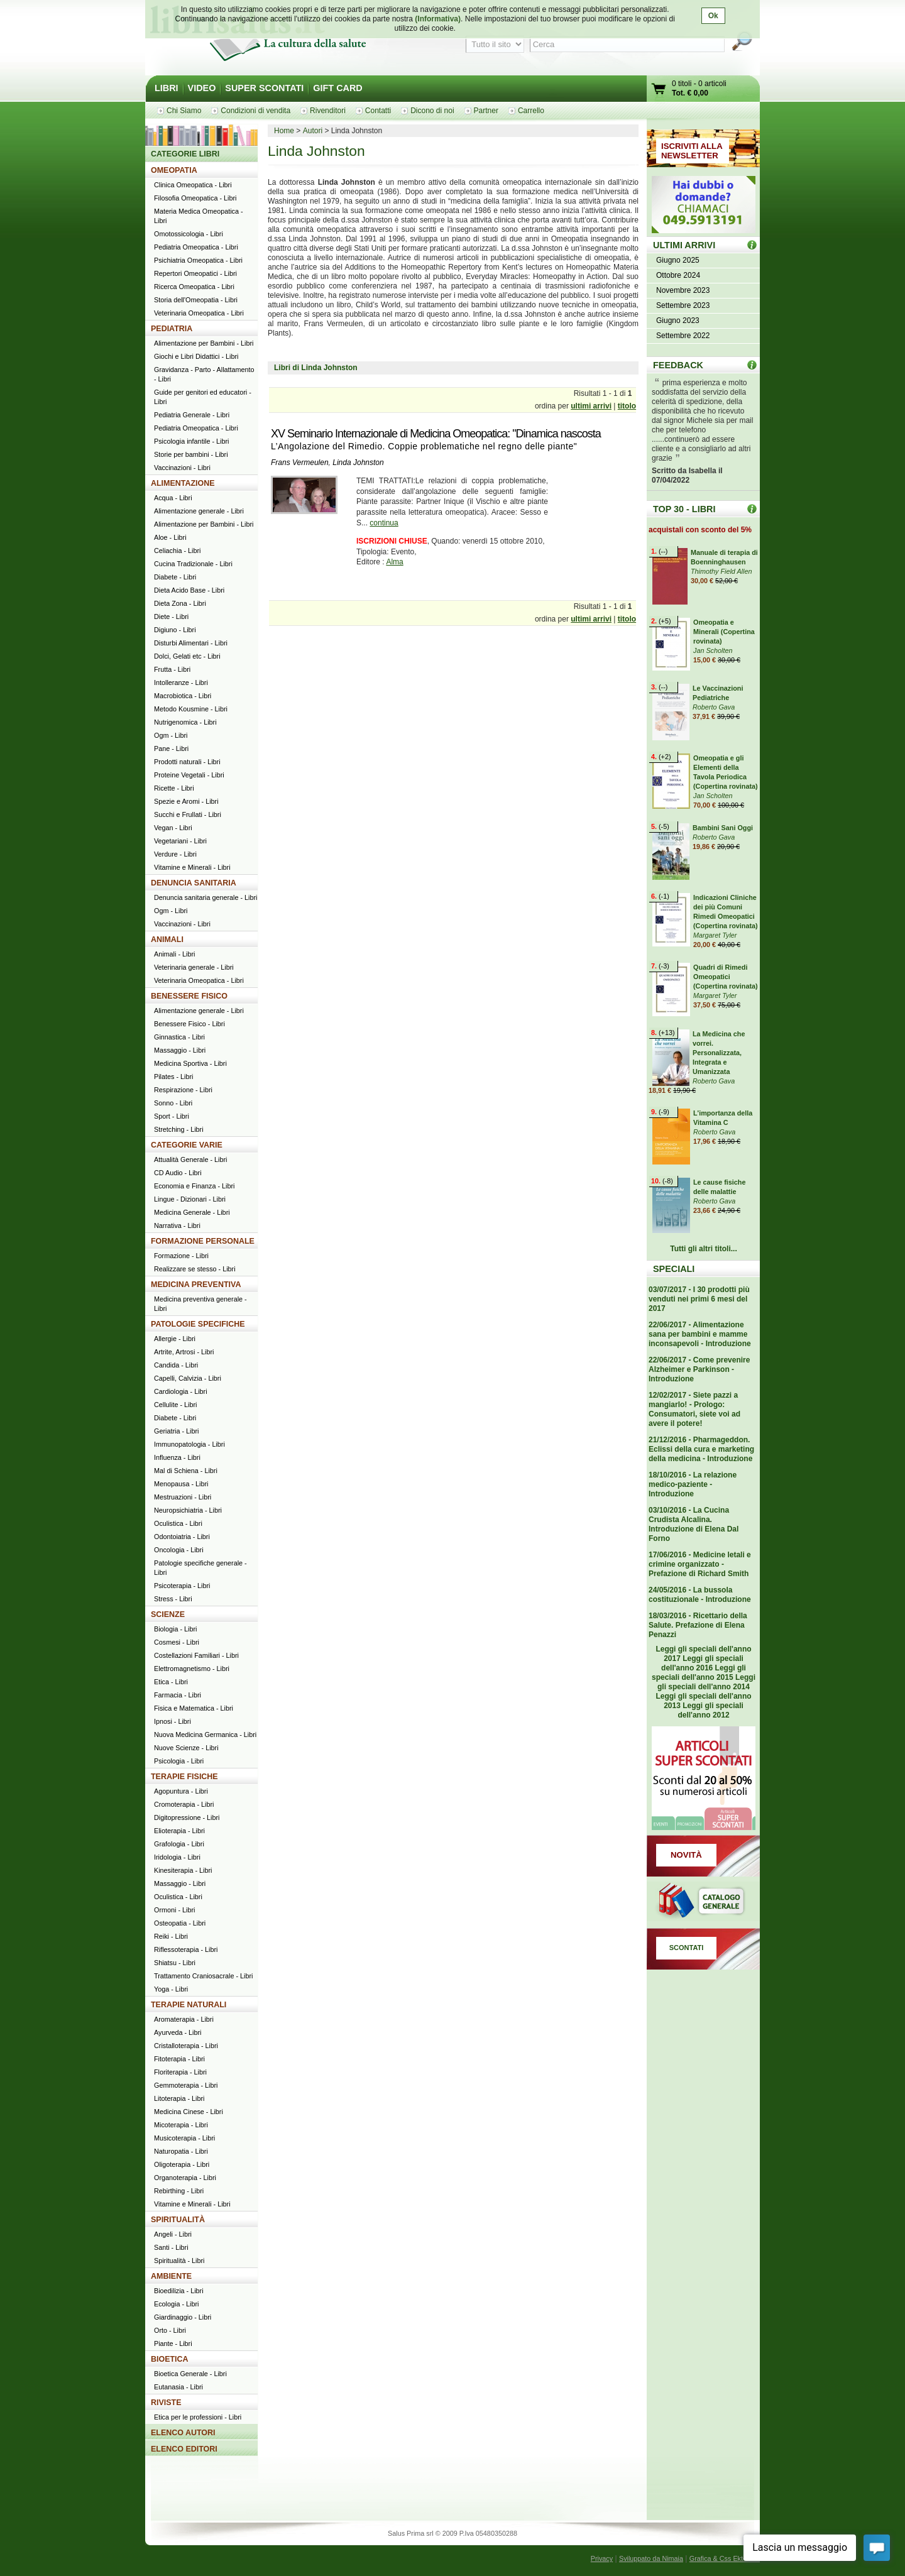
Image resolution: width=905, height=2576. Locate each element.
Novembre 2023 (683, 290)
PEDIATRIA (171, 328)
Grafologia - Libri (179, 1844)
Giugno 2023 (677, 320)
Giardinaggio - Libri (182, 2317)
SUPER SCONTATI (264, 88)
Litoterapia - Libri (179, 2098)
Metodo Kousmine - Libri (191, 709)
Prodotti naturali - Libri (187, 761)
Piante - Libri (173, 2343)
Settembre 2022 (683, 335)
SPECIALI (673, 1269)
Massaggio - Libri (180, 1050)
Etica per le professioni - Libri (197, 2417)
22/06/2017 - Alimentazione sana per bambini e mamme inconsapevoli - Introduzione (700, 1334)
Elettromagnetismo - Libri (191, 1668)
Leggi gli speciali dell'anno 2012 (710, 1710)
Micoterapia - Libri (181, 2125)
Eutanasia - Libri (178, 2387)
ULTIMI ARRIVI (684, 245)
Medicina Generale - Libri (192, 1212)
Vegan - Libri (173, 827)
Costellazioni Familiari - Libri (196, 1655)
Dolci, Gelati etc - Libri (187, 656)
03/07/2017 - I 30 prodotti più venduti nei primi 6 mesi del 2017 (699, 1299)
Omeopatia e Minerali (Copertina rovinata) (724, 631)
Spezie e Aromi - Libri (186, 801)
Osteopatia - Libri (180, 1923)
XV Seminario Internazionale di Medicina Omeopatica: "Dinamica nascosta (436, 433)
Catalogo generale (703, 1902)
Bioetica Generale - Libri (190, 2373)
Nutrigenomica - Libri (185, 722)
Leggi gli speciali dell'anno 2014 (706, 1682)
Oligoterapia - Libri (181, 2164)
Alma (394, 561)
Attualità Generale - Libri (190, 1159)
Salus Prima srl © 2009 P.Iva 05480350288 (452, 2533)
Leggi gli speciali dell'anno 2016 (702, 1663)
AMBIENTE (171, 2276)
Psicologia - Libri (179, 1761)
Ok (713, 15)
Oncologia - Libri (179, 1550)
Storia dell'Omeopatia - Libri (196, 300)
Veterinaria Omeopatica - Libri (199, 313)
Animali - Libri (174, 954)
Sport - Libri (171, 1116)
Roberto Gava (714, 707)
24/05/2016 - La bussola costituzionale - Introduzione (700, 1595)
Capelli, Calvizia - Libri (187, 1378)
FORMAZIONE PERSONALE (203, 1241)
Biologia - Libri (175, 1629)
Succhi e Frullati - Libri (187, 814)
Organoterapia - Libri (185, 2177)
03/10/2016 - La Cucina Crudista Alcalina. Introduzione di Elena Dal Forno (693, 1524)
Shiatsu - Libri (174, 1962)
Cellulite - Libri (175, 1404)
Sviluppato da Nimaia (651, 2558)
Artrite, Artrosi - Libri (184, 1352)
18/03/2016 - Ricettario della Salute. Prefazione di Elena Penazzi (698, 1625)
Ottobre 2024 (678, 275)
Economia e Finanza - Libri (194, 1186)
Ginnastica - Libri (179, 1037)
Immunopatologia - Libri (189, 1444)
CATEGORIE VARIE (186, 1145)
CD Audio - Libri (178, 1172)
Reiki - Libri (171, 1936)
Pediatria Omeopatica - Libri (196, 247)
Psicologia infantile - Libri (191, 441)
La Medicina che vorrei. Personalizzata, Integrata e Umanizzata (719, 1052)
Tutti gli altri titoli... (703, 1248)
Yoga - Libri (171, 1989)
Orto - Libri (170, 2330)
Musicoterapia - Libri (184, 2138)
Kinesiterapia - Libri (183, 1870)
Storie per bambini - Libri (191, 454)
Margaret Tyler (715, 935)
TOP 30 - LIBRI (684, 509)
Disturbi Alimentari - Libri (191, 643)
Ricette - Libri (174, 788)
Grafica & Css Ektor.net (724, 2558)
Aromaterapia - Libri (184, 2019)
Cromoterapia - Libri (184, 1804)
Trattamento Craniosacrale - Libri (203, 1976)
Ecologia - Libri (176, 2304)
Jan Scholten (712, 650)
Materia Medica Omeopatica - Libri (198, 215)
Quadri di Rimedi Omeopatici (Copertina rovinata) (725, 976)
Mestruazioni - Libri (182, 1497)
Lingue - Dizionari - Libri (190, 1199)
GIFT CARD (337, 88)
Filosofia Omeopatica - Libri (195, 198)
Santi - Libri (171, 2247)
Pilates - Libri (173, 1076)
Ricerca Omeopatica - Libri (194, 286)
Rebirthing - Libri (179, 2191)
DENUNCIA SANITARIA (193, 883)
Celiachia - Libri (177, 550)
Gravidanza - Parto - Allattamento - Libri (204, 374)
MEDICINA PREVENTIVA (196, 1284)
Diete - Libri (171, 616)
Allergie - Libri (174, 1338)
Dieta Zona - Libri (180, 603)
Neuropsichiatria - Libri (188, 1510)
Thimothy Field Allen (721, 571)
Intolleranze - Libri (181, 682)
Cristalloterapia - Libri (186, 2045)
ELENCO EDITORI (184, 2449)
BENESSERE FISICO (189, 996)
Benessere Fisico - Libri (189, 1024)
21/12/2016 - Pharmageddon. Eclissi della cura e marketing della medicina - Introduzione (701, 1449)
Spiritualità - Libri (179, 2260)
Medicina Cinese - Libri (188, 2111)
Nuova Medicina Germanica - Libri (205, 1734)
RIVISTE (166, 2402)
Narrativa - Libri (177, 1225)
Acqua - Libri (173, 497)
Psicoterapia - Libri (182, 1585)
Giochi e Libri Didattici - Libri (196, 356)
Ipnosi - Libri (172, 1721)
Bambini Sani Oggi (723, 827)
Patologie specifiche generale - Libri (200, 1567)
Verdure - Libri (175, 854)
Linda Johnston (357, 462)
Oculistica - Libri (178, 1523)
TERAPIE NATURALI (188, 2004)
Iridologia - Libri (177, 1857)
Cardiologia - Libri (180, 1391)
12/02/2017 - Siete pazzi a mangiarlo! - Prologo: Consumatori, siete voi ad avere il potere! (694, 1409)
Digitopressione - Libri (186, 1817)
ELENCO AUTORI (183, 2432)
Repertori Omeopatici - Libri (195, 273)
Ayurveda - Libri (177, 2032)
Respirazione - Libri (183, 1089)
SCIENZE (168, 1614)
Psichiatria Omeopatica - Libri (198, 260)
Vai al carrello (659, 90)
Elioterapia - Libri (179, 1830)
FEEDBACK (678, 365)
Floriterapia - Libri (180, 2072)
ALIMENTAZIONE (183, 483)
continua (384, 522)
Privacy (602, 2558)
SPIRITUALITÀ (178, 2219)
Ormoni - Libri (174, 1910)
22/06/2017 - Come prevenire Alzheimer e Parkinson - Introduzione (699, 1369)
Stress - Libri (173, 1599)
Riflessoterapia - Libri (185, 1949)
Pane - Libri (171, 748)
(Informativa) (438, 18)
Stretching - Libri (179, 1129)
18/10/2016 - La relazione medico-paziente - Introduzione (693, 1484)
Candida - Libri (176, 1365)
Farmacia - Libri (177, 1695)
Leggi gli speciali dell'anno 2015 (699, 1672)
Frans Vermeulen (300, 462)
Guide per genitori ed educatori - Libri (202, 396)
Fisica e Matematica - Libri (193, 1708)
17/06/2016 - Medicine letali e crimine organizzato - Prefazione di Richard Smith (700, 1564)
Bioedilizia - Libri (179, 2290)
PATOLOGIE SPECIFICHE (198, 1324)
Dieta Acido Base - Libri (189, 590)
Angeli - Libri (173, 2234)
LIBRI (166, 88)
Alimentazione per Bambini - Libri (203, 343)
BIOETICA (170, 2359)
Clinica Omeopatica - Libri (193, 185)
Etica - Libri (171, 1681)
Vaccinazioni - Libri (182, 467)
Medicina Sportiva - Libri (190, 1063)
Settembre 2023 (683, 305)
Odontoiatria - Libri (182, 1536)
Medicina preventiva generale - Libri (200, 1303)
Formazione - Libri (181, 1255)
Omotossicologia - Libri (188, 234)
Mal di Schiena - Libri (185, 1470)
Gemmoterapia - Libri (185, 2085)
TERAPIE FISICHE (184, 1776)
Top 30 (752, 508)
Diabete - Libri (175, 577)
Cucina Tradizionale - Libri (193, 563)
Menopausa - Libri (181, 1484)
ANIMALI (167, 939)
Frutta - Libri (172, 669)
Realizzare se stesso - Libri (195, 1269)
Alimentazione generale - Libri (199, 511)
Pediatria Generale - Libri (191, 415)
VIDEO (202, 88)
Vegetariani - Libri (180, 841)
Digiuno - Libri (175, 629)
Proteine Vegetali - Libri (189, 775)
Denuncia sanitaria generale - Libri (205, 897)
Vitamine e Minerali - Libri (192, 867)
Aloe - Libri (170, 537)
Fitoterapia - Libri (179, 2059)
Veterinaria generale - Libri (194, 967)
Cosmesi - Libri (176, 1642)
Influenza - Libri (177, 1457)
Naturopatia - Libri (181, 2151)
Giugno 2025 (677, 260)
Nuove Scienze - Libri (186, 1747)
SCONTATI (686, 1947)
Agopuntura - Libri (181, 1791)
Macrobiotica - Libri (182, 695)
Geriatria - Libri (176, 1431)
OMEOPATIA (174, 170)
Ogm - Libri (170, 735)
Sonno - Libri (173, 1103)
